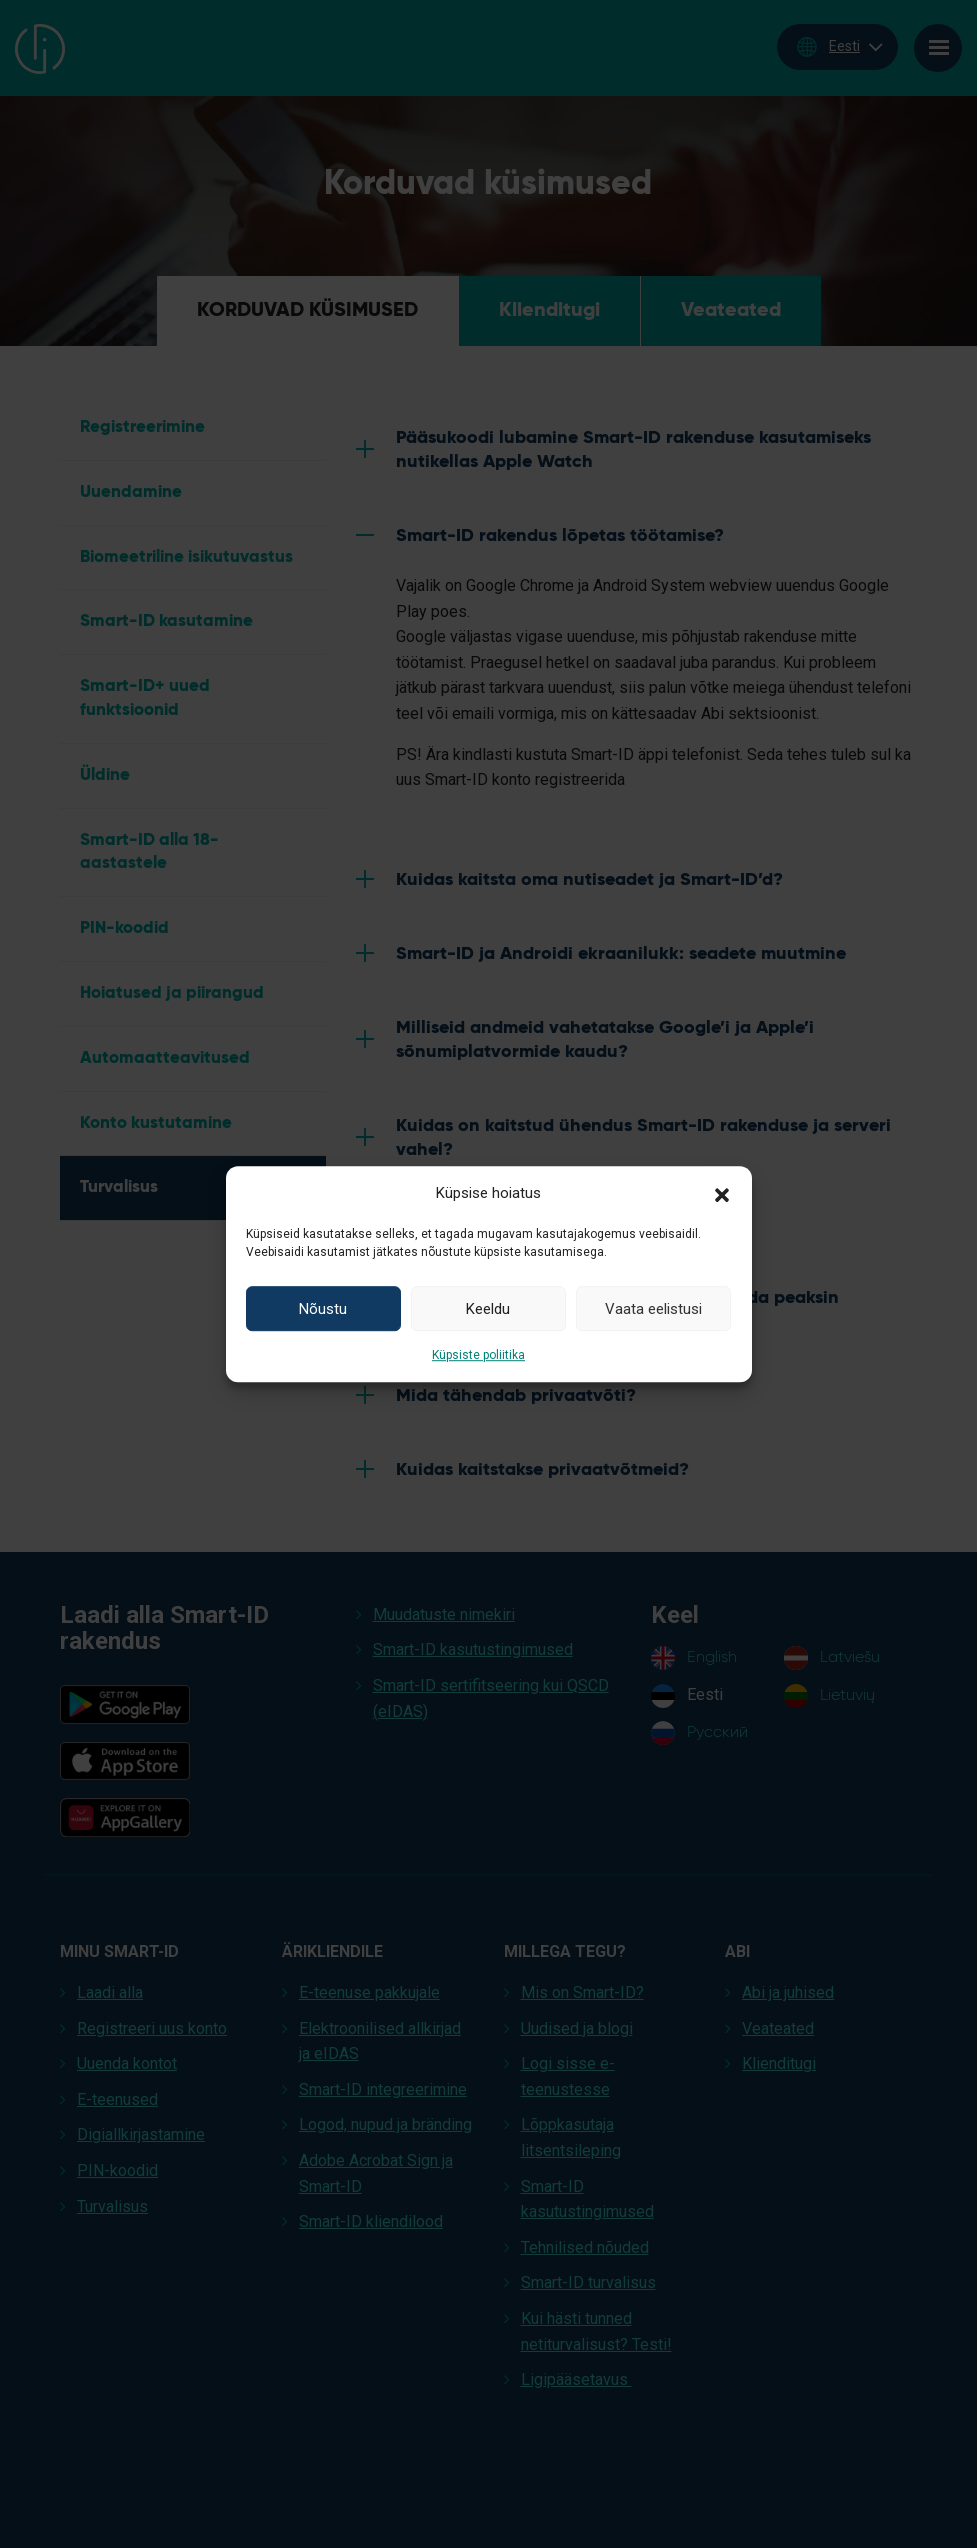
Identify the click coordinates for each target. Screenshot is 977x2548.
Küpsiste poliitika (478, 1355)
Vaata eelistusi (653, 1309)
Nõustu (323, 1309)
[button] (722, 1193)
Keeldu (488, 1309)
